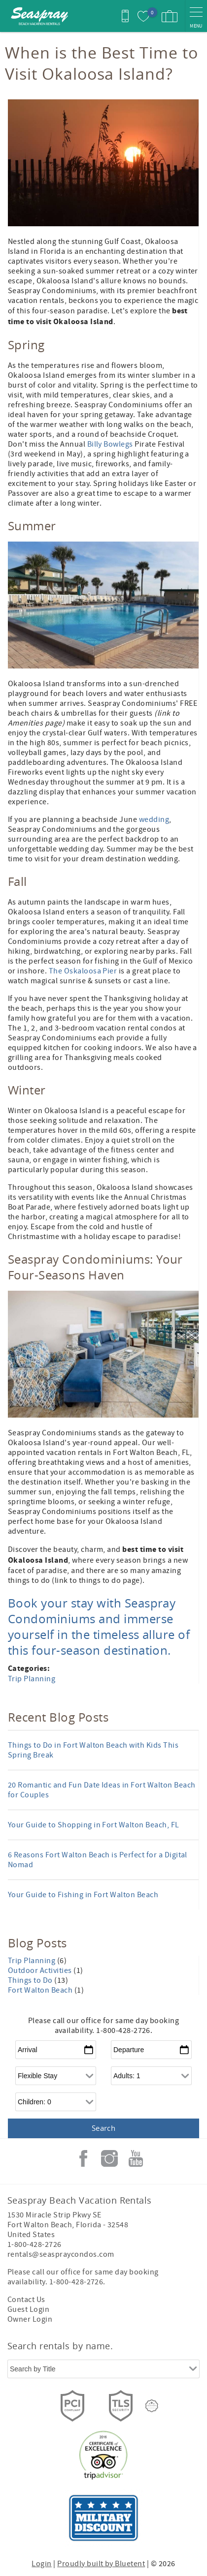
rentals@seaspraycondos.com (60, 2254)
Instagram (109, 2158)
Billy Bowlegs (110, 444)
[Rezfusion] (152, 2406)
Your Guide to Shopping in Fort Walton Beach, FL (93, 1825)
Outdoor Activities (40, 1970)
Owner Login (29, 2319)
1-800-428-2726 (34, 2244)
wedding (154, 819)
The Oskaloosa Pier (83, 971)
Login (41, 2564)
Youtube (135, 2158)
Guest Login (28, 2309)
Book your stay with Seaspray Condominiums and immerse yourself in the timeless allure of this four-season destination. (99, 1626)
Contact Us (26, 2299)
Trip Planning (31, 1679)
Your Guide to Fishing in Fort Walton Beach (83, 1895)
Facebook (83, 2158)
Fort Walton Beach (41, 1990)
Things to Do (31, 1980)
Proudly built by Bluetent (101, 2564)
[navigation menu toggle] (196, 16)
